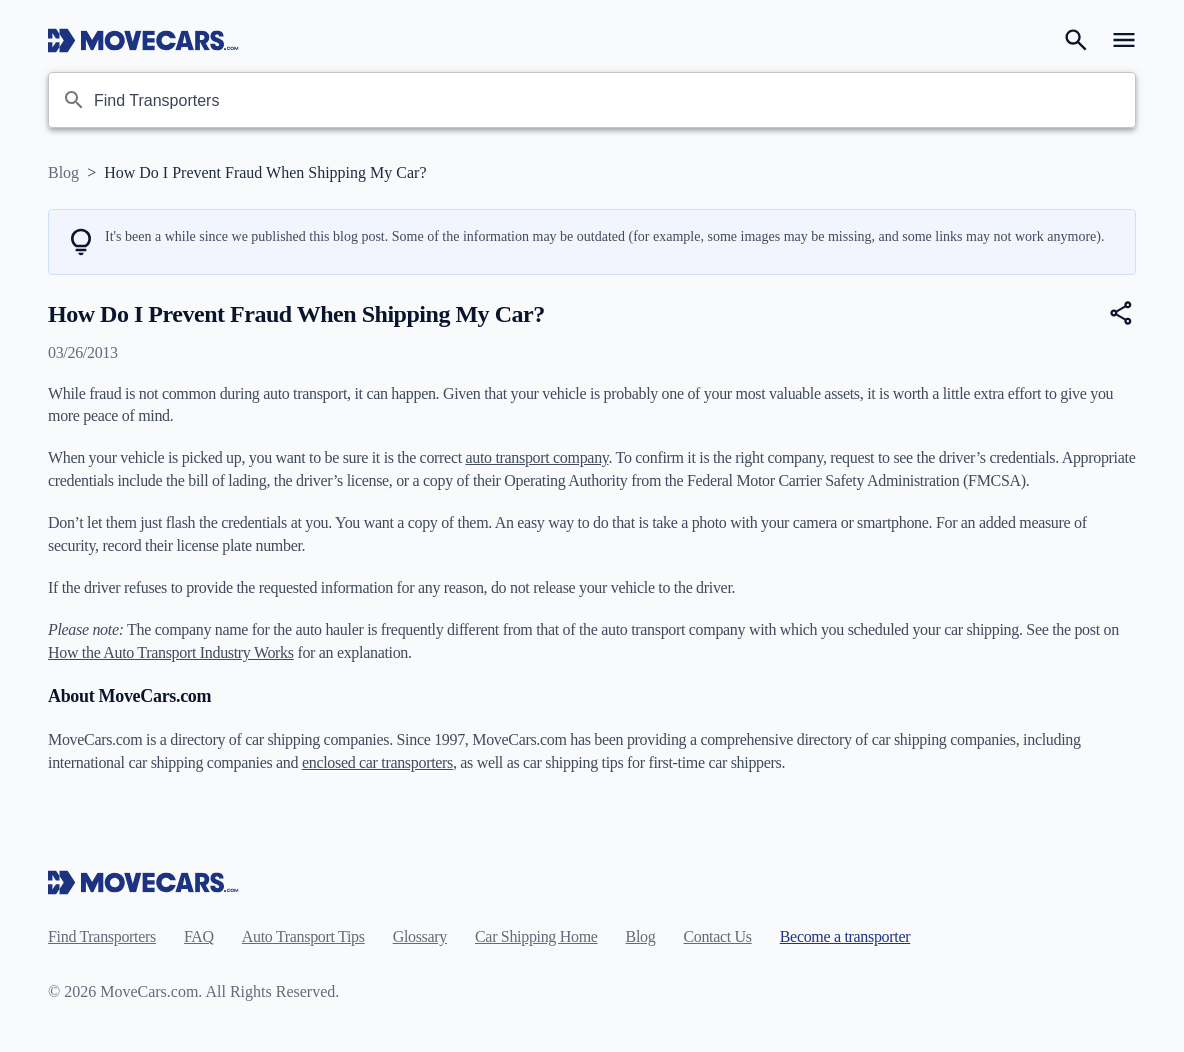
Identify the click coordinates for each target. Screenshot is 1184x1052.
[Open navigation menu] (1124, 40)
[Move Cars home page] (143, 40)
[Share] (1122, 313)
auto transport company (536, 457)
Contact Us (717, 936)
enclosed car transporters (377, 762)
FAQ (199, 936)
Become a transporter (845, 936)
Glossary (420, 936)
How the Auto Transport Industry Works (171, 652)
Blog (63, 172)
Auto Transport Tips (303, 936)
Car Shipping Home (536, 936)
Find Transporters (102, 936)
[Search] (1076, 40)
